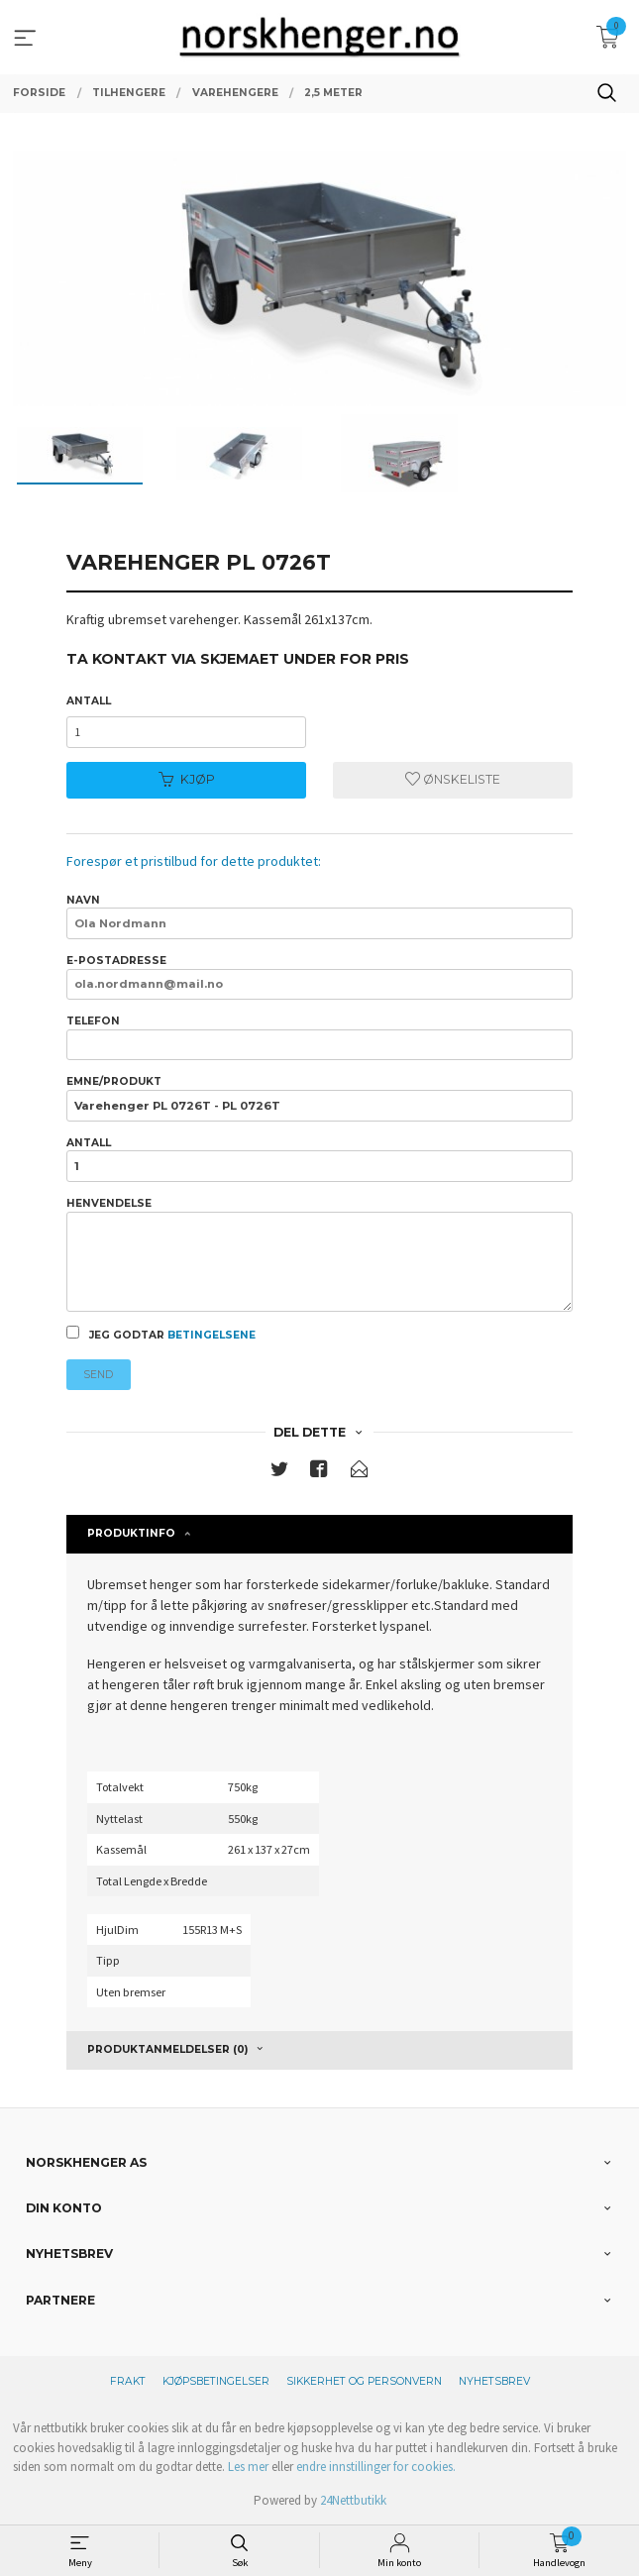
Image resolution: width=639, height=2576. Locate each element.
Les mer (248, 2466)
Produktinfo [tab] (131, 1533)
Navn (319, 916)
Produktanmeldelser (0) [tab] (167, 2049)
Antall (88, 701)
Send (98, 1374)
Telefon (319, 1037)
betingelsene (211, 1335)
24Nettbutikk (353, 2500)
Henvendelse (319, 1254)
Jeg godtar (161, 1334)
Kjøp (187, 779)
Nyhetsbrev (494, 2381)
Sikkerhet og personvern (364, 2381)
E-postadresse (319, 977)
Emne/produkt (319, 1098)
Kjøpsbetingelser (215, 2381)
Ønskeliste (452, 779)
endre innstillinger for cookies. (376, 2466)
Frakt (128, 2381)
